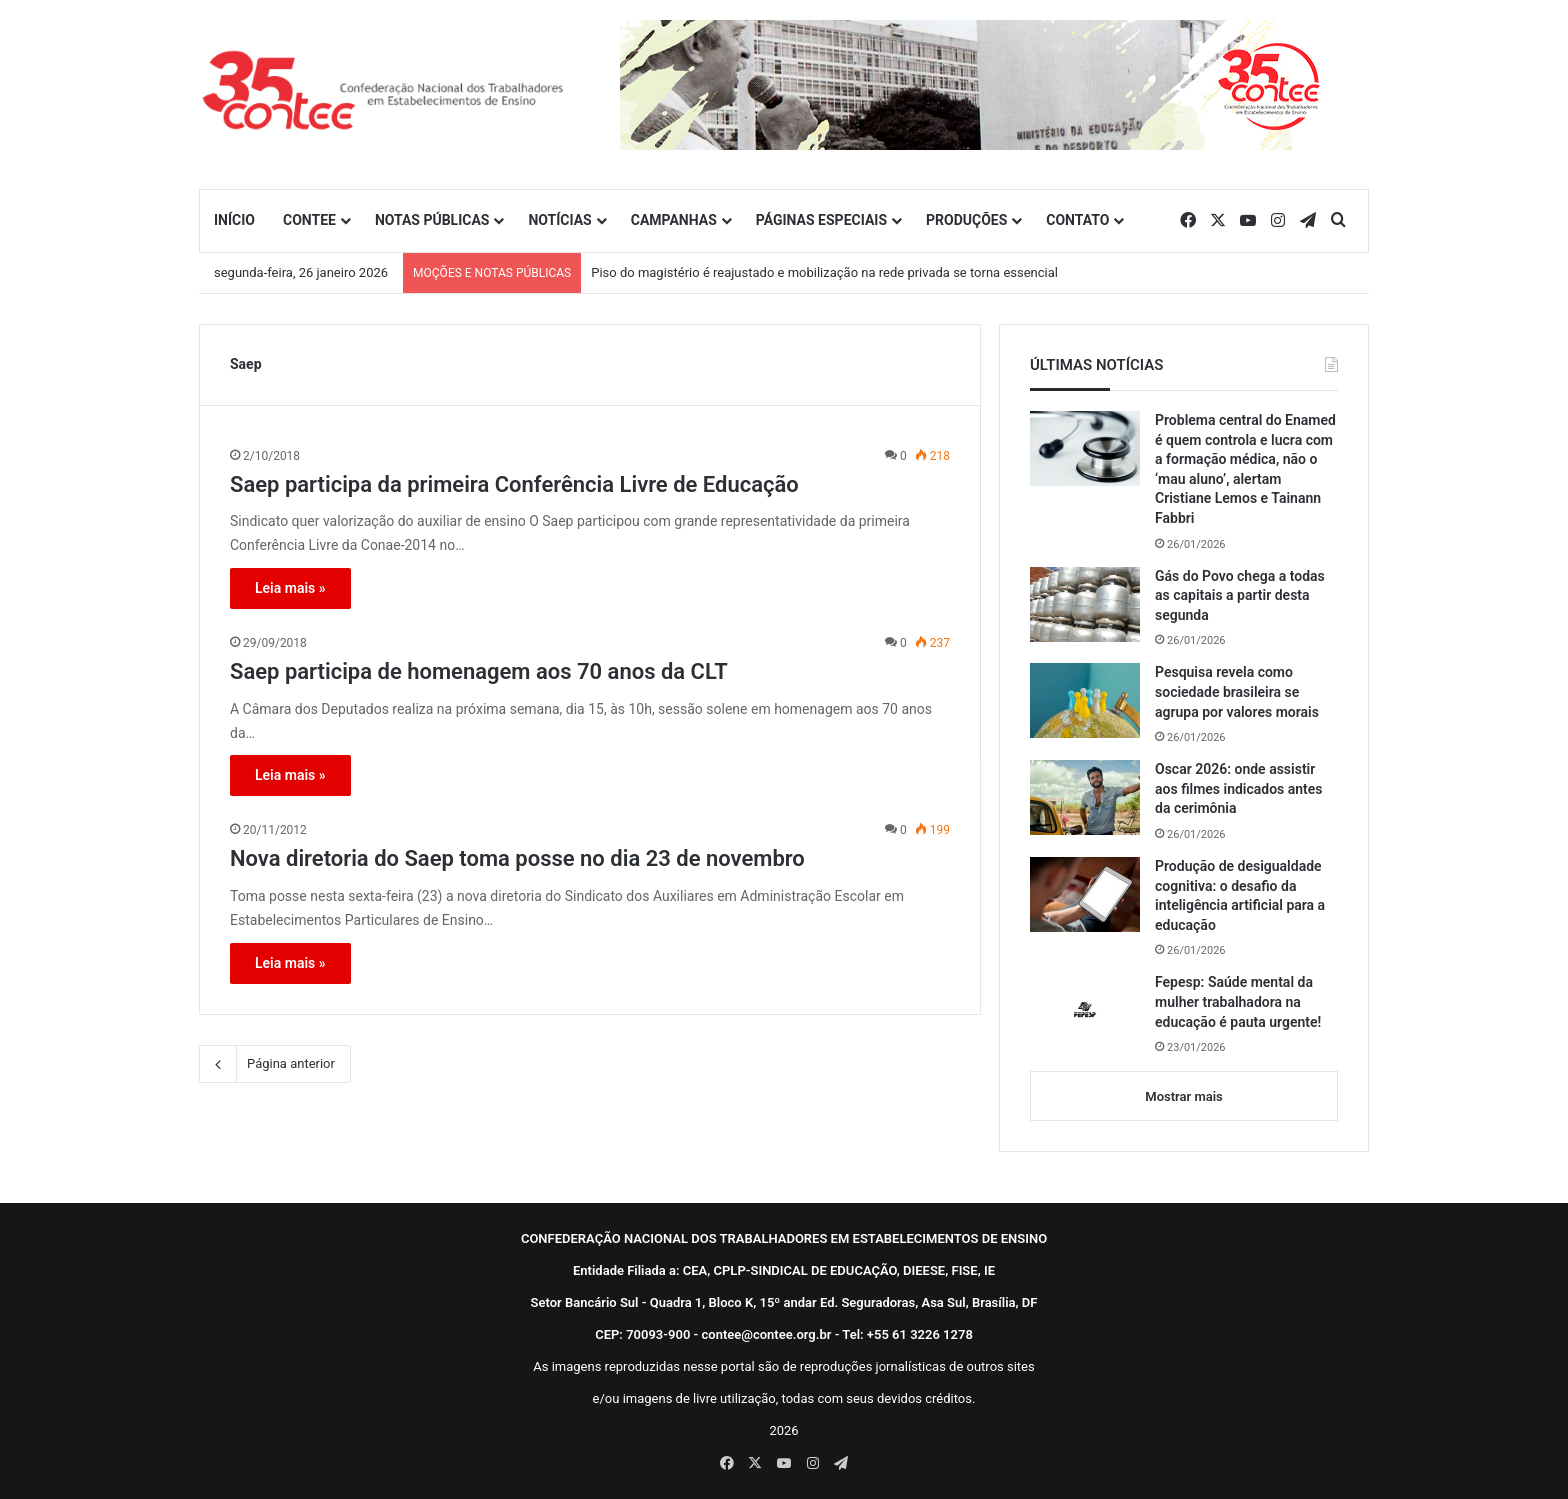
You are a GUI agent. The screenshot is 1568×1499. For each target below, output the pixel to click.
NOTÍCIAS (559, 220)
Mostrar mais (1183, 1096)
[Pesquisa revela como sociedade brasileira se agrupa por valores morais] (1085, 700)
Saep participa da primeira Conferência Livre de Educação (514, 484)
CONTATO (1077, 220)
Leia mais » (290, 588)
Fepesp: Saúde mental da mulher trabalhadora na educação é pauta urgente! (1238, 1001)
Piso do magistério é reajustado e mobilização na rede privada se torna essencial (824, 272)
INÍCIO (234, 220)
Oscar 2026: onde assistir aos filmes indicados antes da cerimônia (1239, 788)
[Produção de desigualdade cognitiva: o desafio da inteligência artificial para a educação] (1085, 894)
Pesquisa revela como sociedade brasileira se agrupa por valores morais (1237, 691)
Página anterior (275, 1064)
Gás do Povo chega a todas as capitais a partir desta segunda (1240, 595)
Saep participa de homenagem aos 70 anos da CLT (479, 671)
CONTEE (309, 220)
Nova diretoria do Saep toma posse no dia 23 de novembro (517, 858)
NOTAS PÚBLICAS (432, 220)
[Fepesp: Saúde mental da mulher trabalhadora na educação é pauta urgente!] (1085, 1010)
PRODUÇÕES (966, 220)
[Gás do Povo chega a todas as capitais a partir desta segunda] (1085, 604)
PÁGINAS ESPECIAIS (821, 220)
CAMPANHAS (674, 220)
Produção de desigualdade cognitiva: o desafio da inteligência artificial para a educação (1240, 895)
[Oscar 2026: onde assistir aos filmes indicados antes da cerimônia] (1085, 797)
